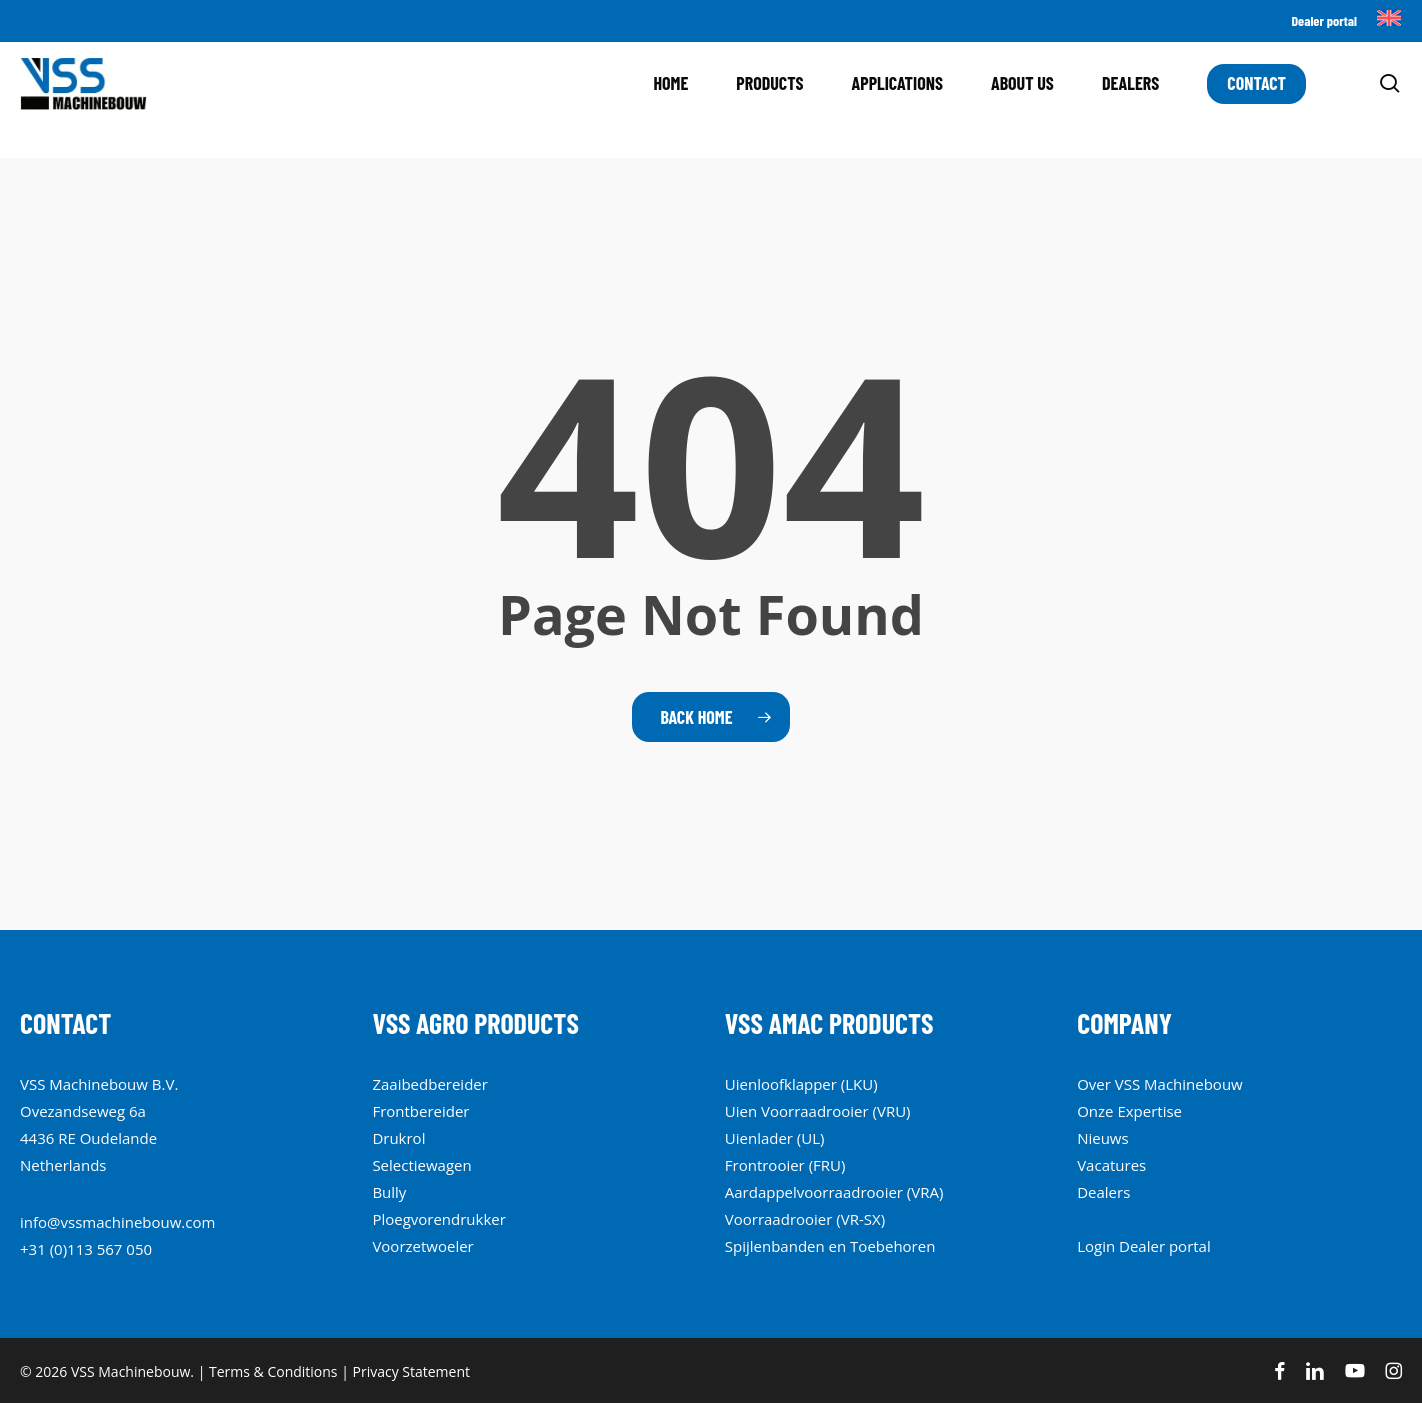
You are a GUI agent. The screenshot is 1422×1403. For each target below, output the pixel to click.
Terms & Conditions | (281, 1371)
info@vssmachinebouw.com (117, 1222)
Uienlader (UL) (775, 1138)
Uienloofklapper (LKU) (801, 1084)
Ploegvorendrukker (439, 1219)
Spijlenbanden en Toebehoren (830, 1246)
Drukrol (398, 1138)
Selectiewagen (421, 1165)
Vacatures (1111, 1165)
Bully (389, 1192)
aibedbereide (435, 1084)
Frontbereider (420, 1111)
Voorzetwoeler (422, 1246)
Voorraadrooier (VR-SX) (805, 1219)
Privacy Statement (412, 1371)
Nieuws (1102, 1138)
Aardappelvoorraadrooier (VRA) (834, 1192)
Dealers (1103, 1192)
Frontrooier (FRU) (785, 1165)
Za (380, 1084)
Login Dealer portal (1144, 1246)
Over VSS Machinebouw (1160, 1084)
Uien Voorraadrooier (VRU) (818, 1111)
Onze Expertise (1129, 1111)
